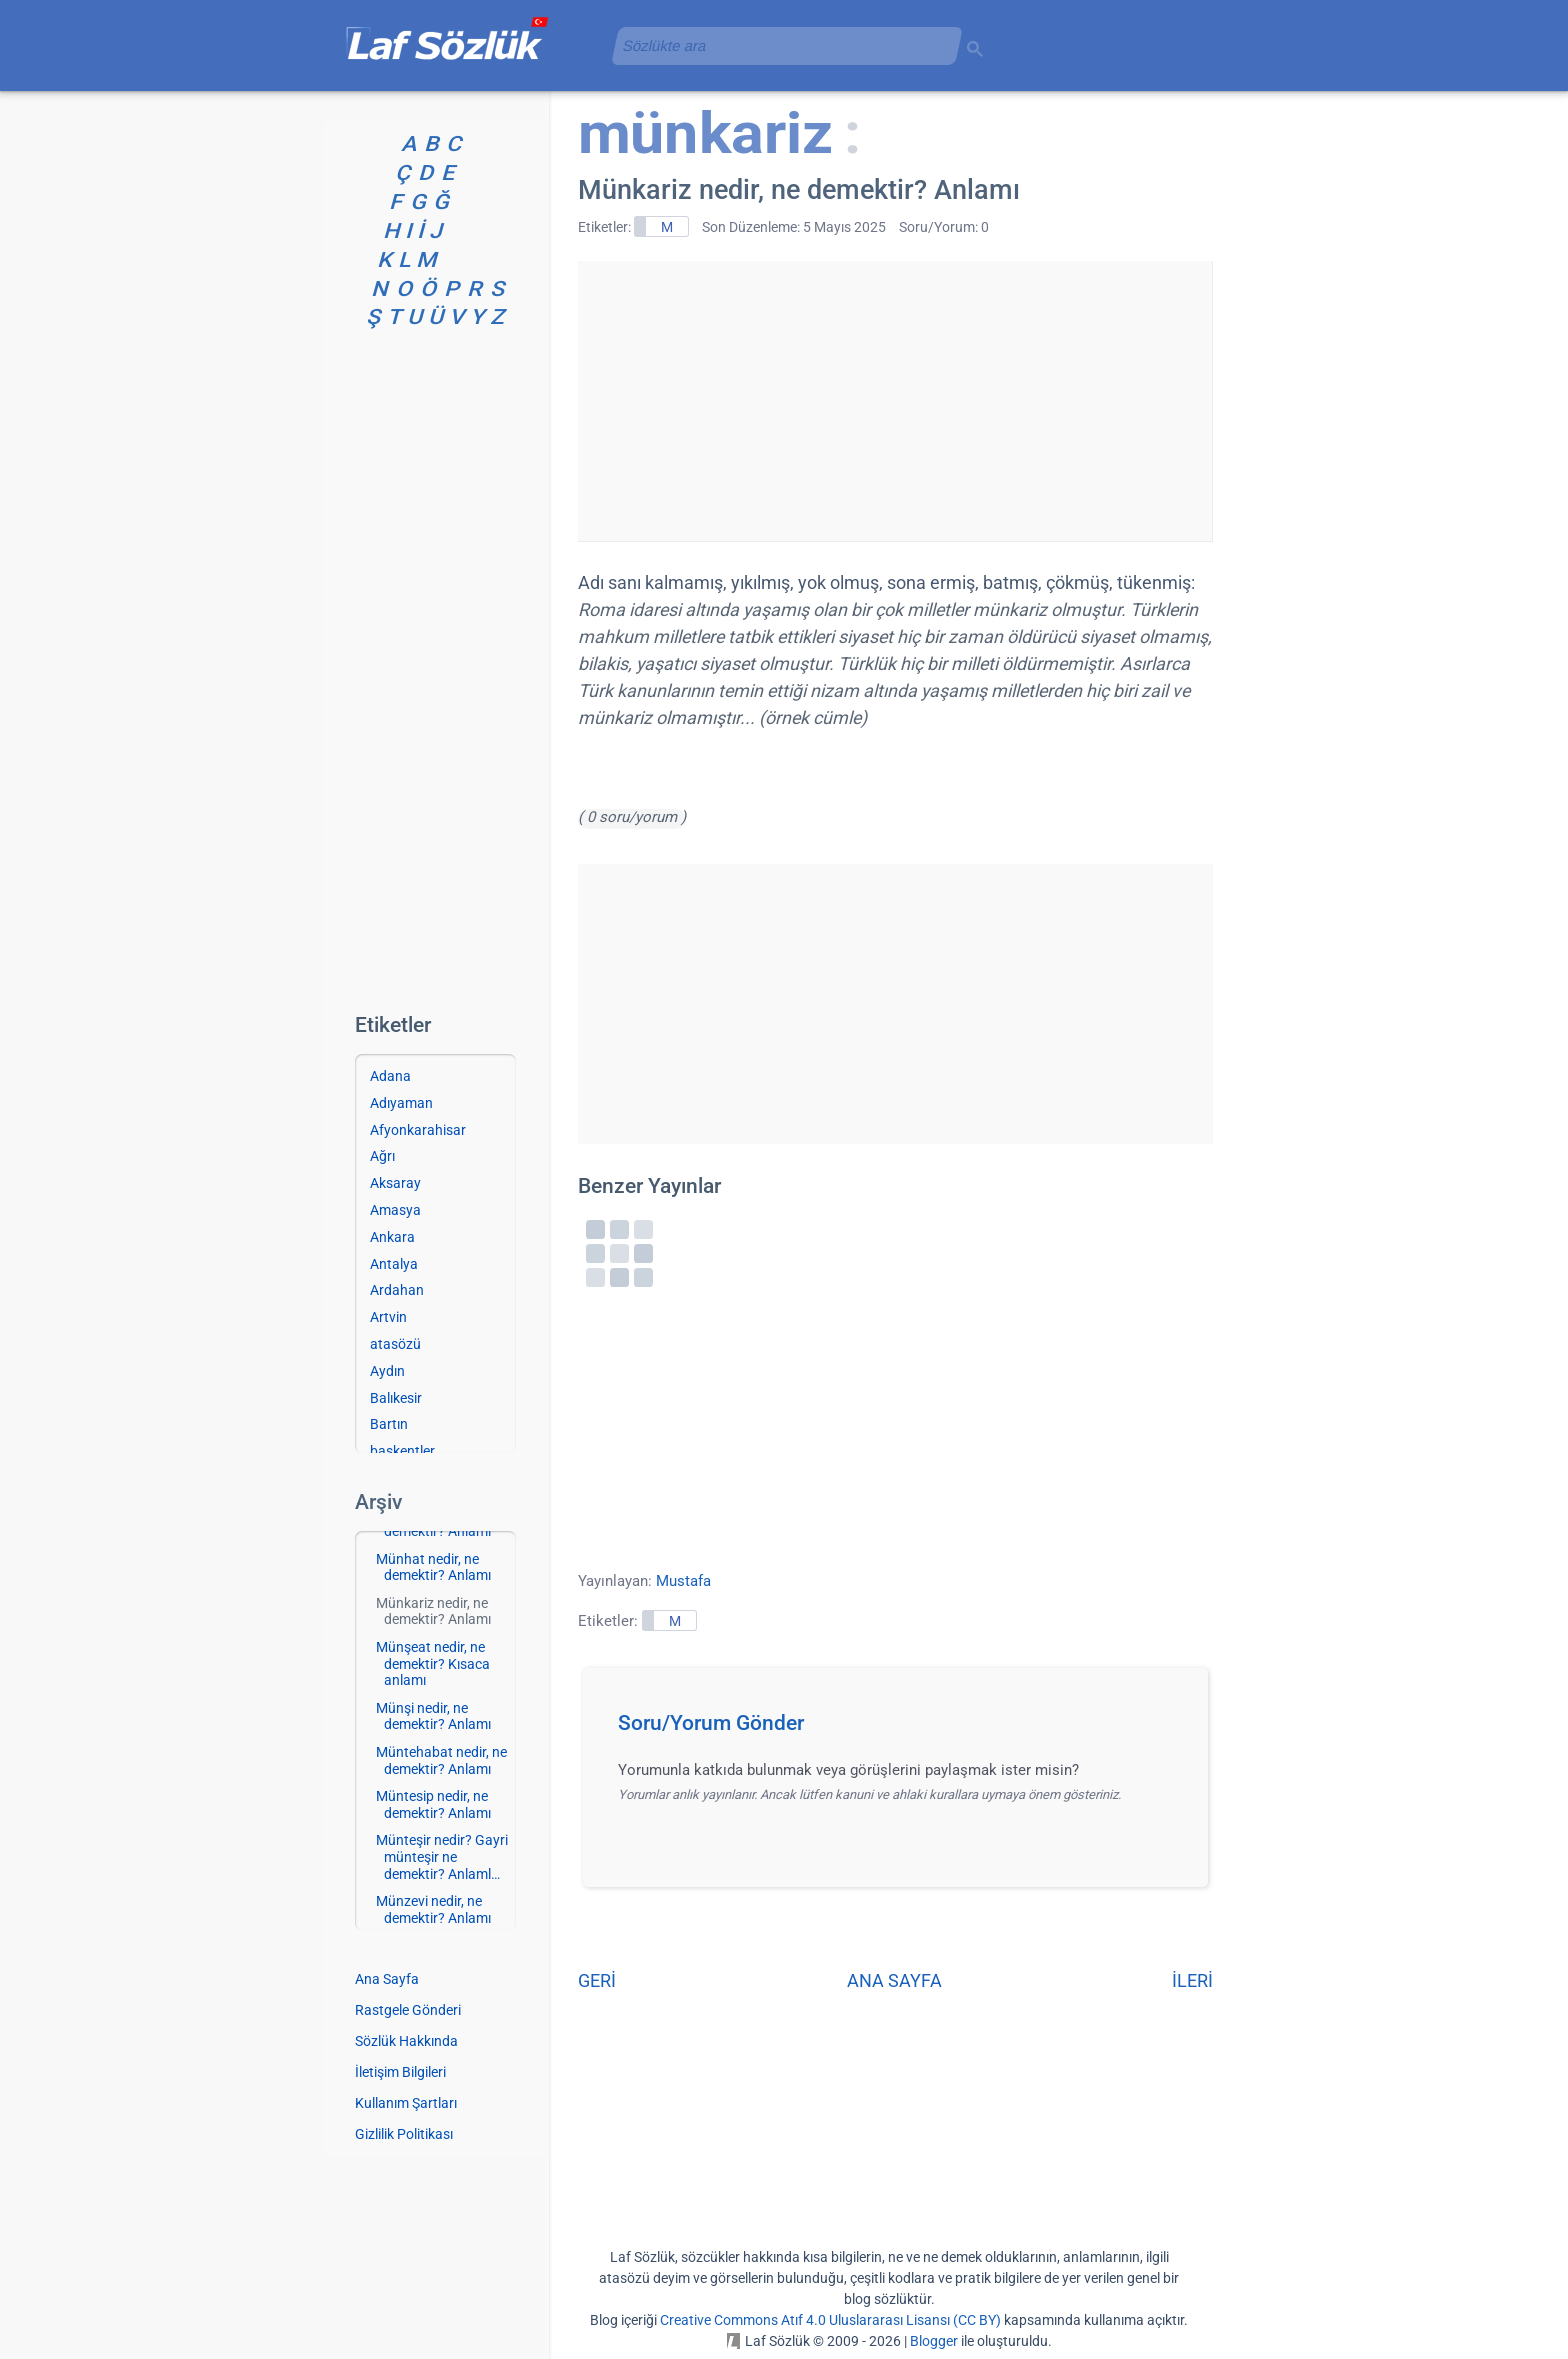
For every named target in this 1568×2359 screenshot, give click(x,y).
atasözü (395, 1344)
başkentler (402, 1451)
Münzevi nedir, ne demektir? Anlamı (433, 1909)
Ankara (392, 1237)
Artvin (388, 1317)
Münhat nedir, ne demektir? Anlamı (433, 1567)
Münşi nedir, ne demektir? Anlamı (433, 1716)
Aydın (387, 1371)
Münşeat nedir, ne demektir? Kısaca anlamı (433, 1664)
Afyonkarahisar (418, 1130)
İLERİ (1192, 1980)
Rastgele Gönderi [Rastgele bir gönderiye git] (408, 2010)
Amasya (395, 1210)
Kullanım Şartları (406, 2103)
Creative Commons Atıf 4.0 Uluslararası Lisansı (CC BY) (830, 2320)
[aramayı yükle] (779, 45)
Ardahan (397, 1290)
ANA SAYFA (894, 1980)
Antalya (394, 1264)
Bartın (389, 1424)
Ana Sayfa (387, 1979)
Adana (390, 1076)
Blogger (934, 2341)
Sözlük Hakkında (406, 2041)
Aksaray (395, 1183)
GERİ (597, 1980)
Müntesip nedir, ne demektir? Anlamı (433, 1804)
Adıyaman (401, 1103)
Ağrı (382, 1156)
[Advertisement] (895, 401)
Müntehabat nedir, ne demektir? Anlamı (441, 1760)
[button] (902, 1729)
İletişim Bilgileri (400, 2072)
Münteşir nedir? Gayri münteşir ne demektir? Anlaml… (442, 1857)
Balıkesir (396, 1398)
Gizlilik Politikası (404, 2134)
